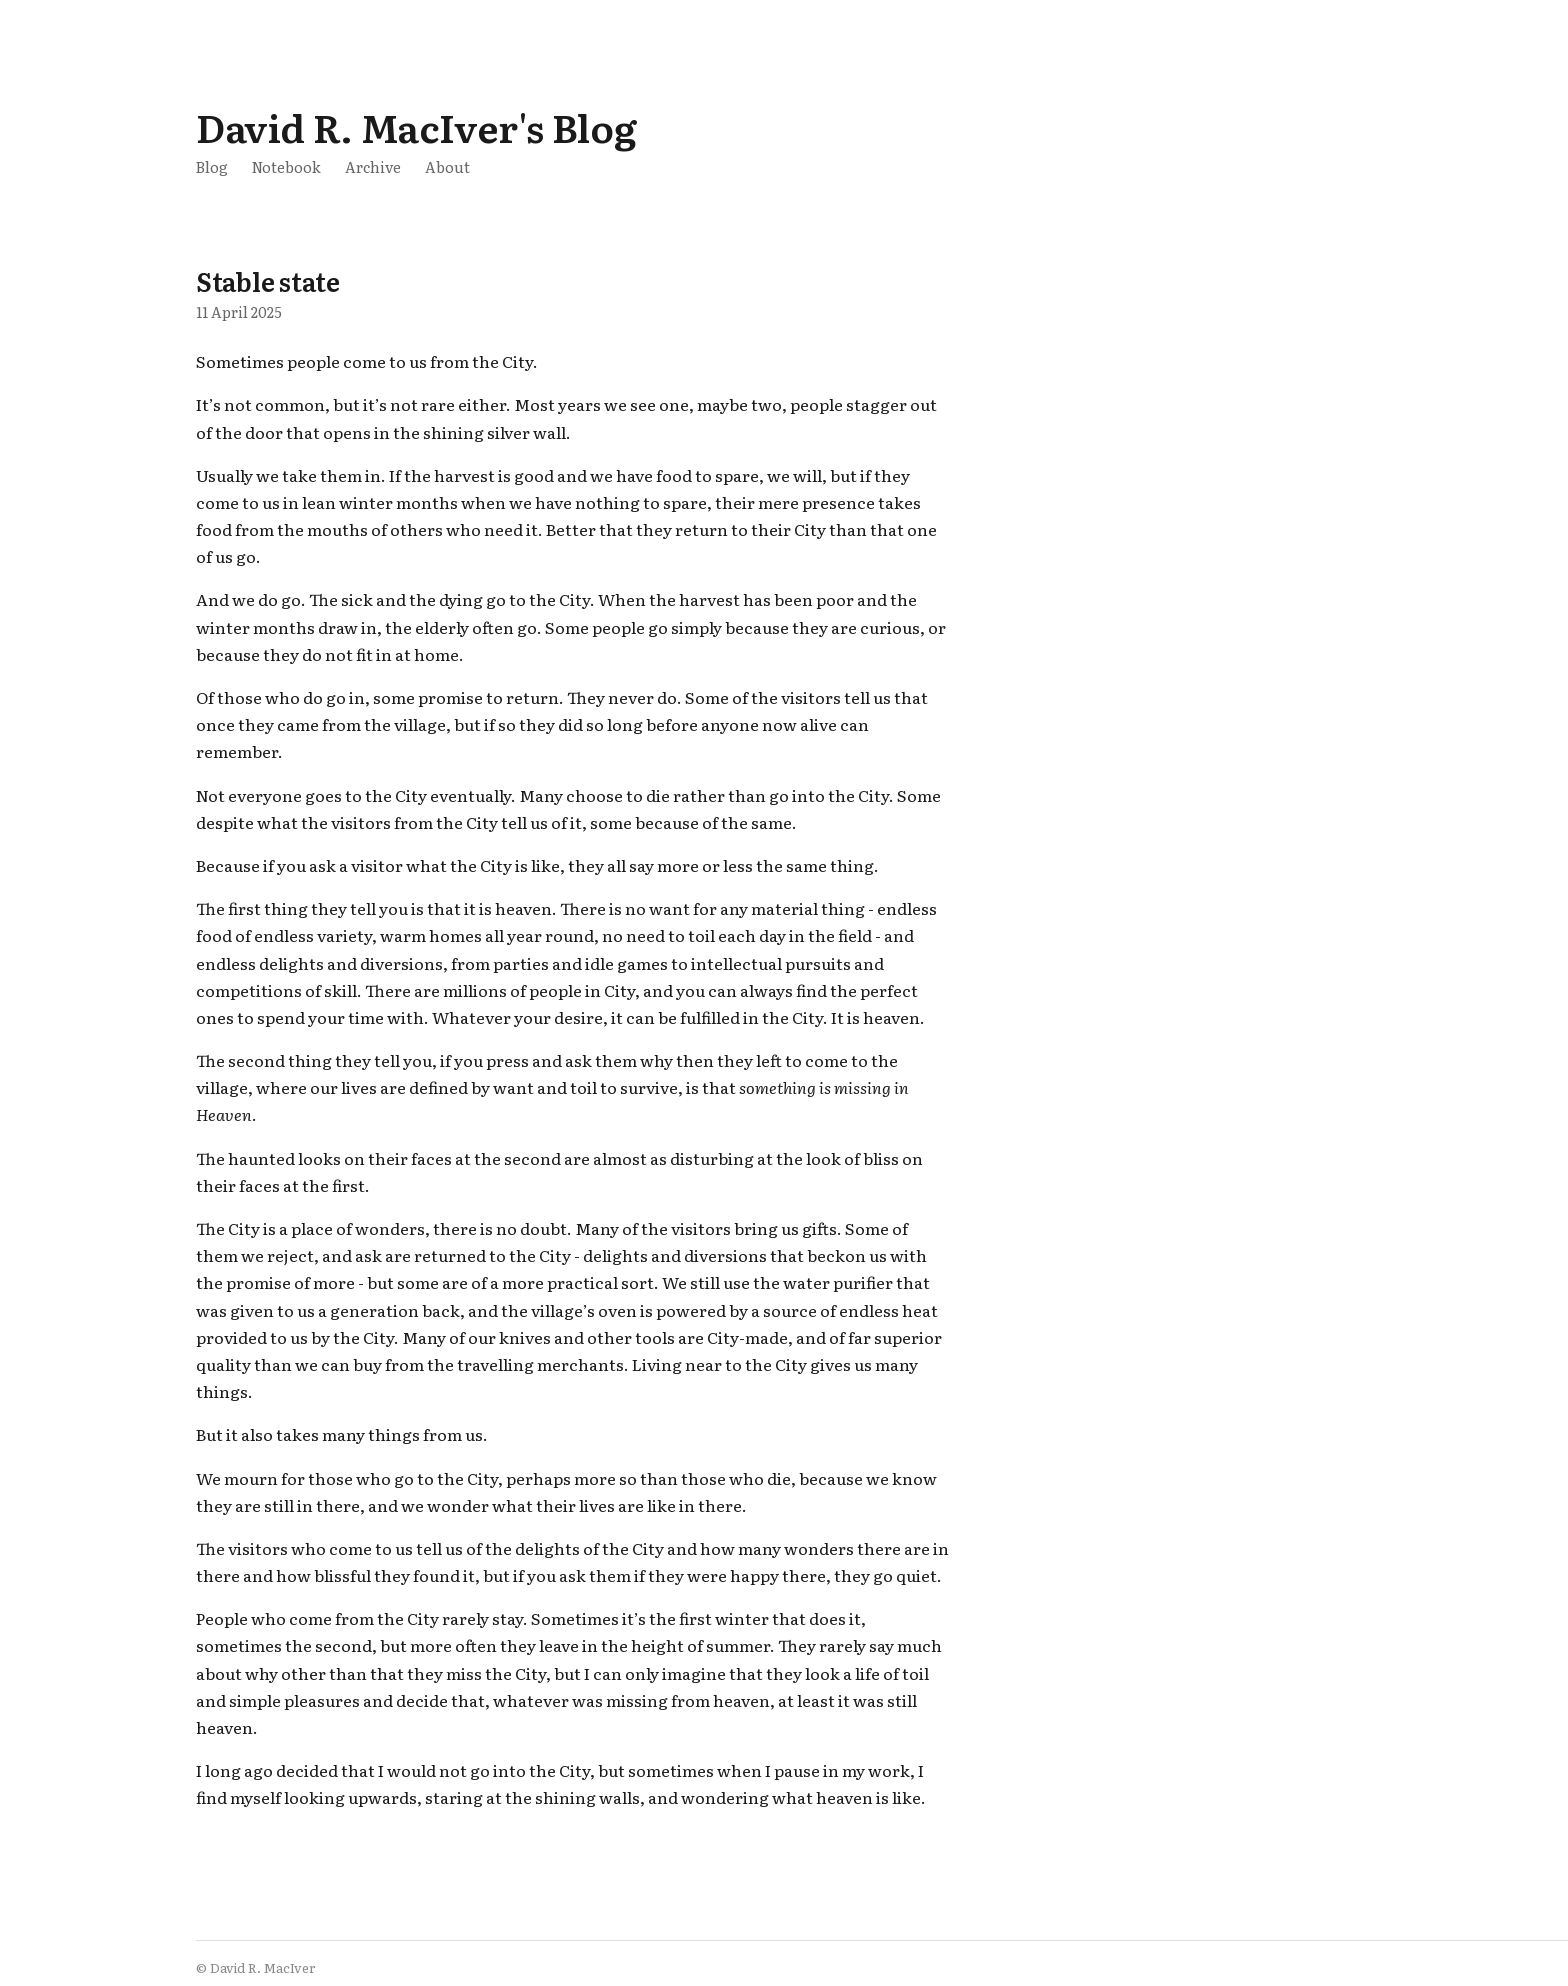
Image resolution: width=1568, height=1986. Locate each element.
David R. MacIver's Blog (416, 126)
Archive (373, 166)
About (447, 166)
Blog (212, 166)
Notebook (286, 166)
